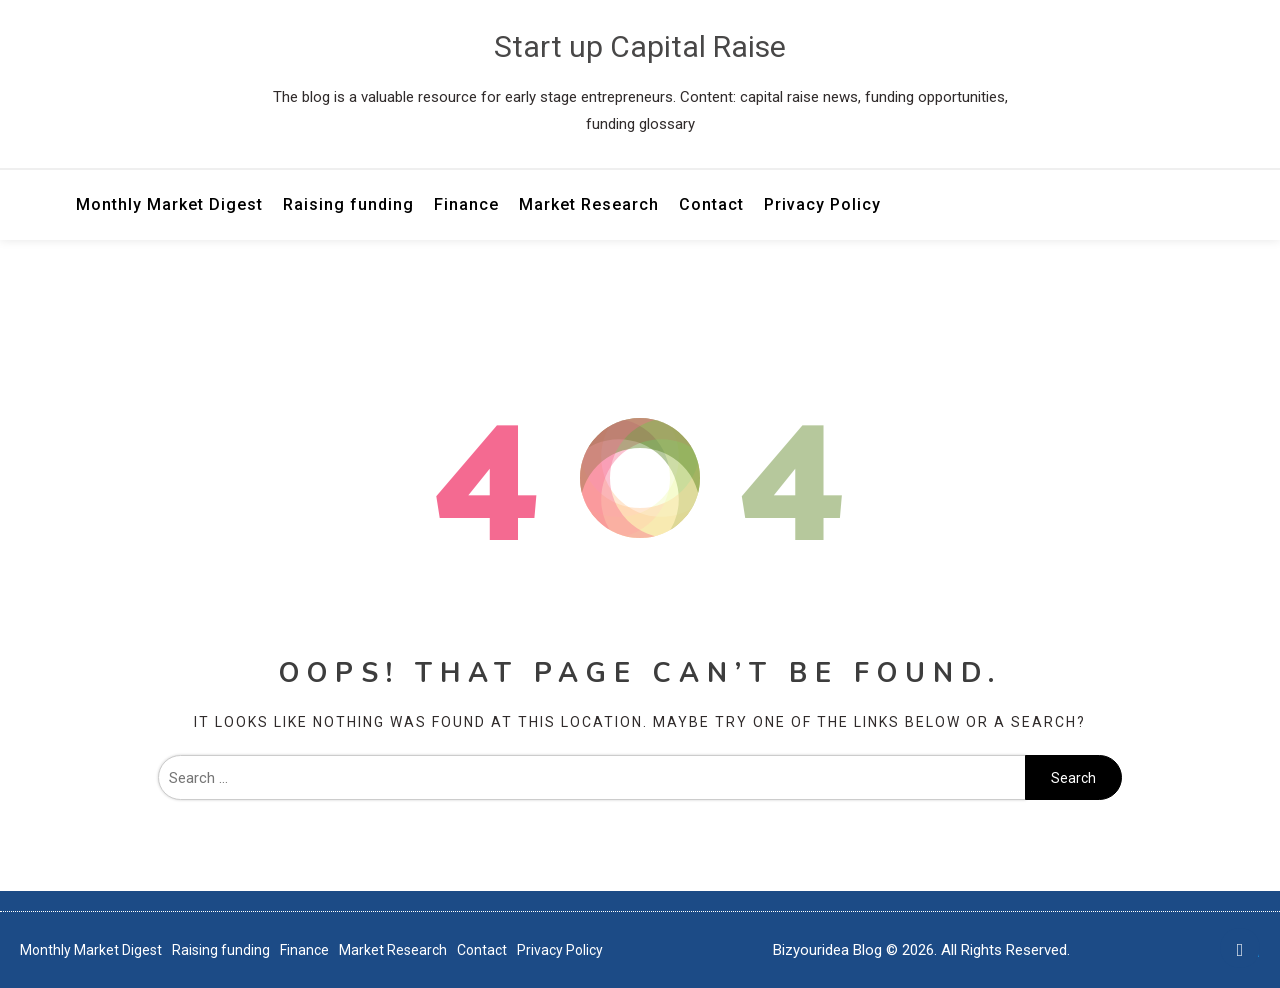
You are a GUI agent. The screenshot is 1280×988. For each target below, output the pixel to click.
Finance (466, 204)
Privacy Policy (822, 204)
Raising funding (348, 204)
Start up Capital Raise (640, 46)
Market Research (589, 204)
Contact (711, 204)
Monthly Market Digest (169, 204)
